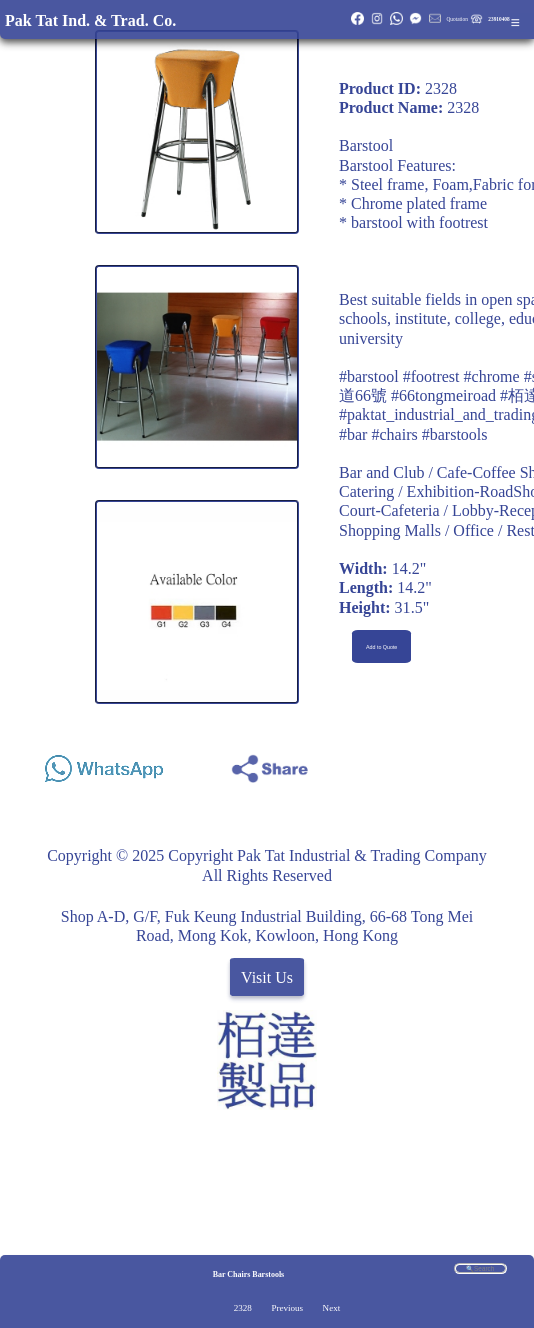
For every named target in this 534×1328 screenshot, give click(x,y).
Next (332, 1308)
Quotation (456, 19)
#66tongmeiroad (443, 395)
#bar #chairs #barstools (413, 434)
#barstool (369, 376)
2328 (243, 1308)
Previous (287, 1308)
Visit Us (267, 977)
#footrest (431, 376)
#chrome (492, 376)
